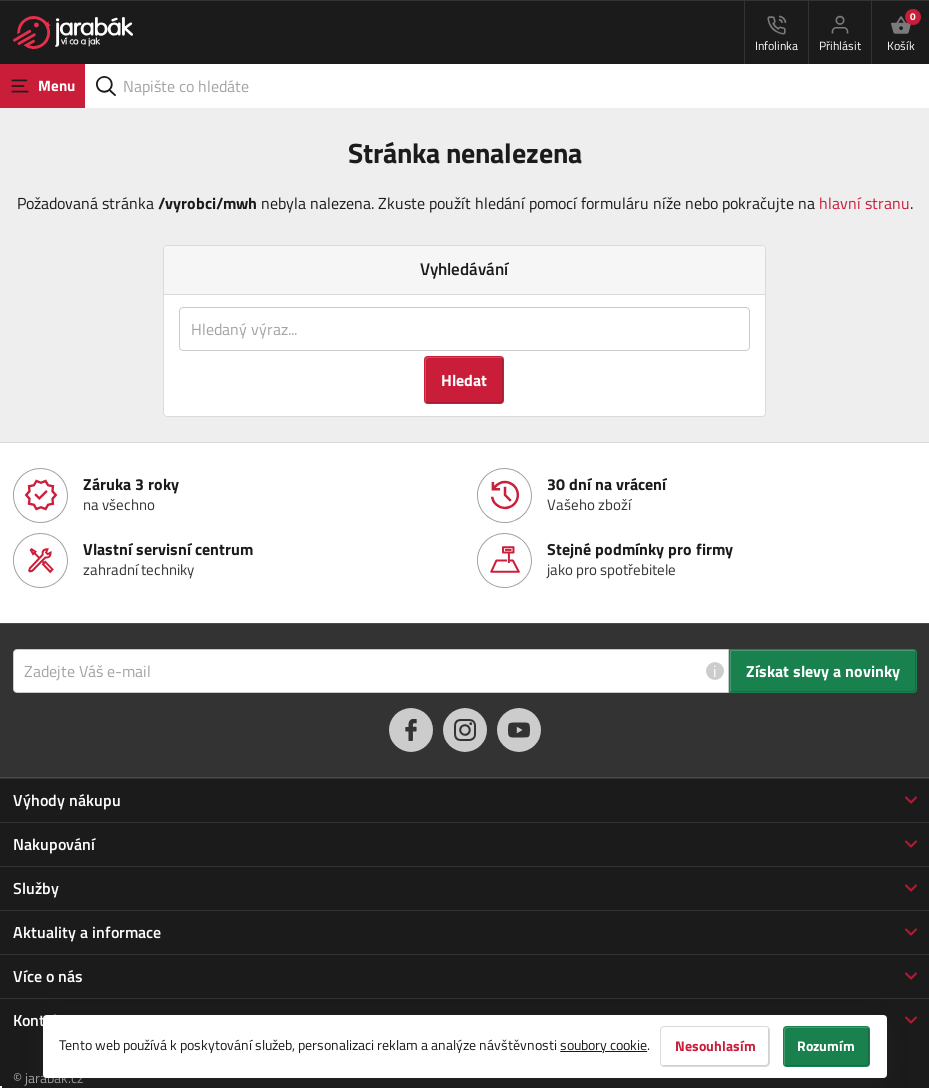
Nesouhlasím (714, 1046)
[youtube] (519, 730)
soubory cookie (603, 1044)
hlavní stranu (864, 203)
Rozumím (827, 1046)
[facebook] (411, 730)
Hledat (464, 380)
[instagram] (465, 730)
